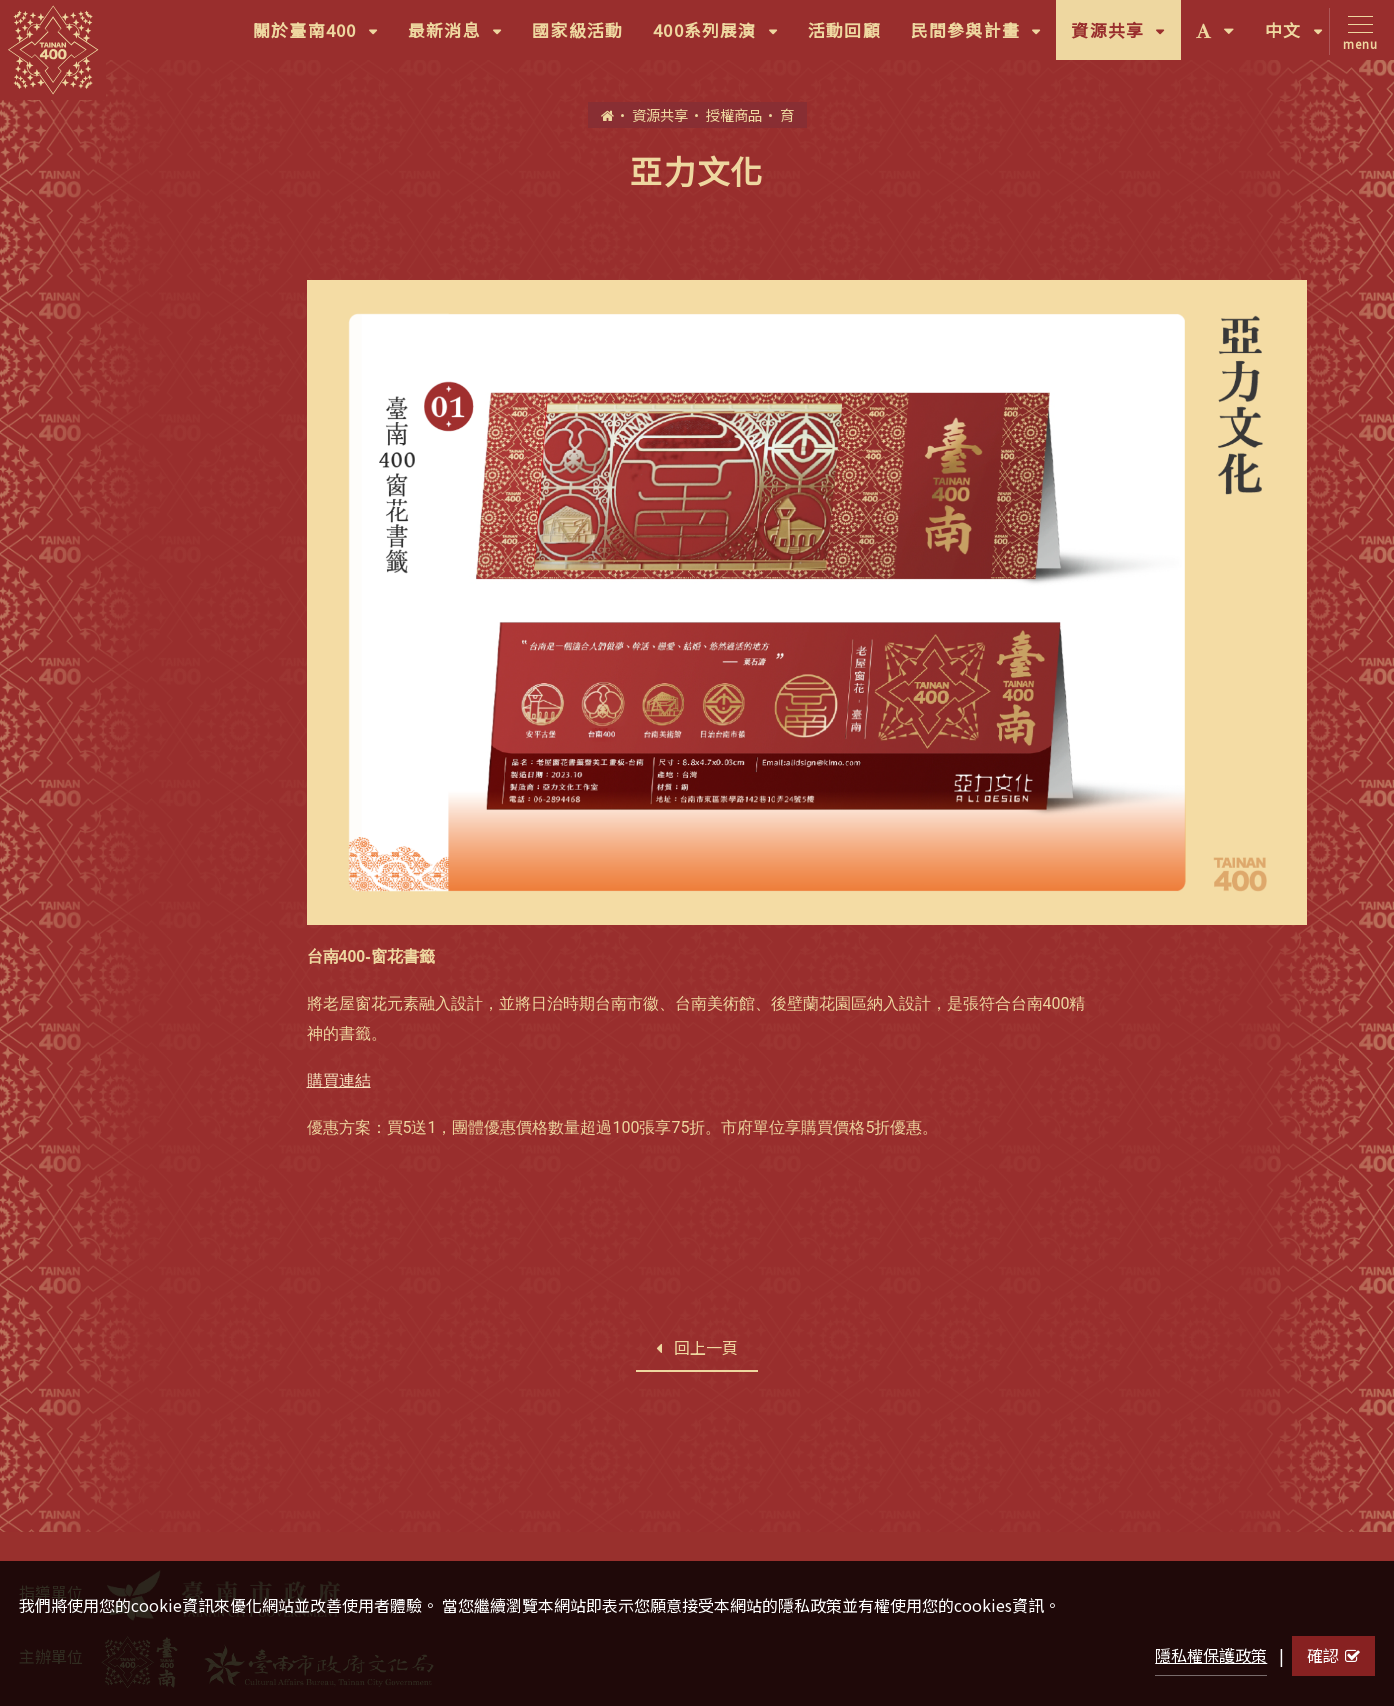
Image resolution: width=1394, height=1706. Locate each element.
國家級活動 (577, 30)
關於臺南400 (323, 37)
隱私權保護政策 (1211, 1655)
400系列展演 (723, 37)
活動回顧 (844, 30)
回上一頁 (696, 1347)
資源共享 (1125, 37)
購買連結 (339, 1080)
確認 (1333, 1655)
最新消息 (462, 37)
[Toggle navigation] (1356, 31)
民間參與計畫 (984, 37)
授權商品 (734, 114)
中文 (1301, 37)
